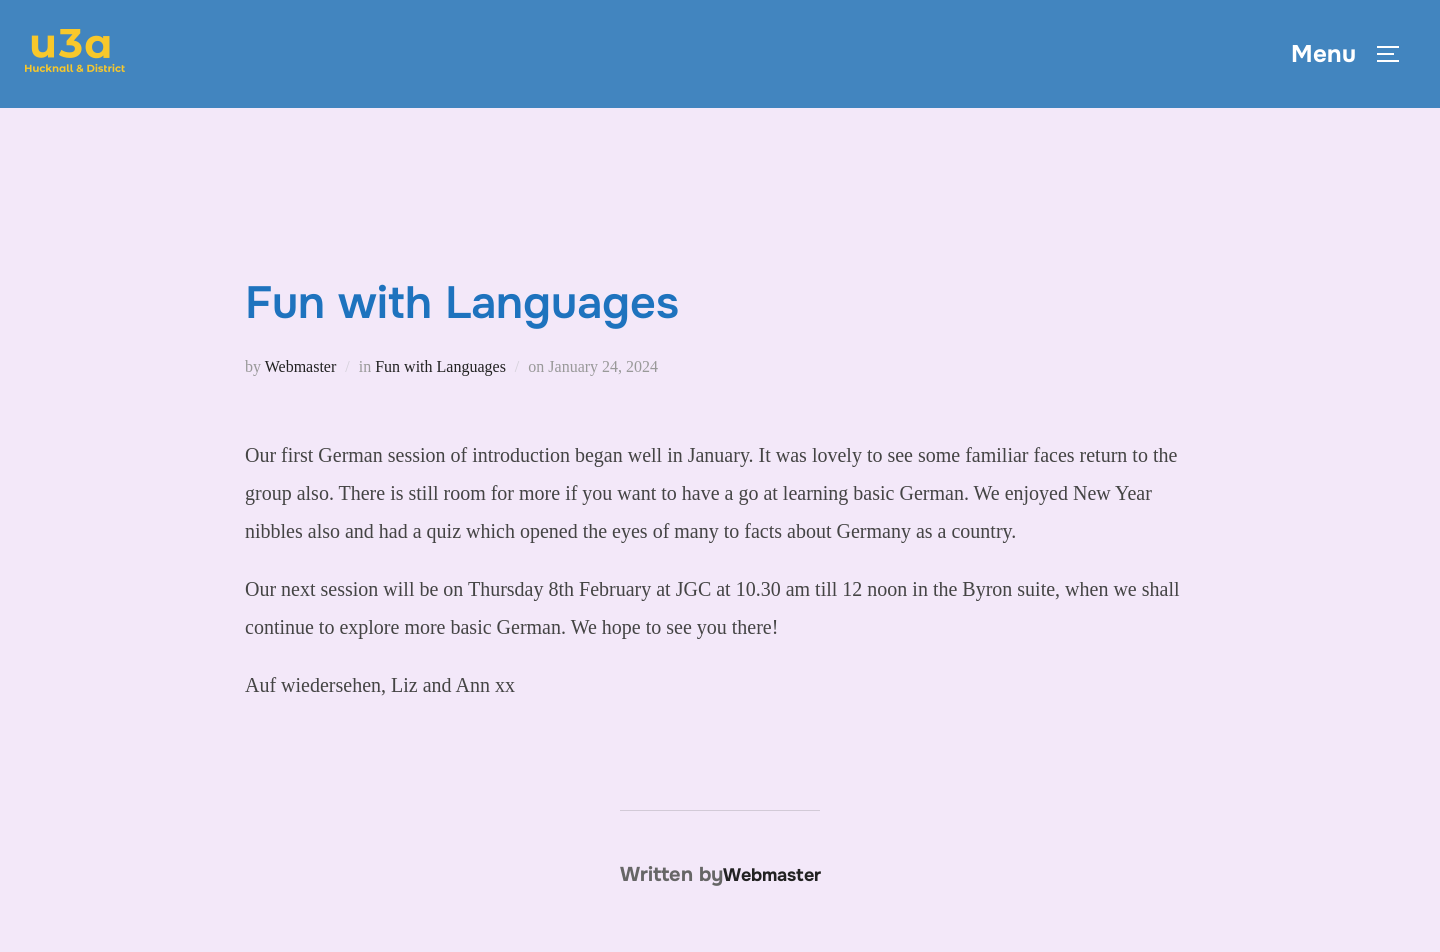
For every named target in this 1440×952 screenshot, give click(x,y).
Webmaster (301, 366)
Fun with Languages (440, 366)
